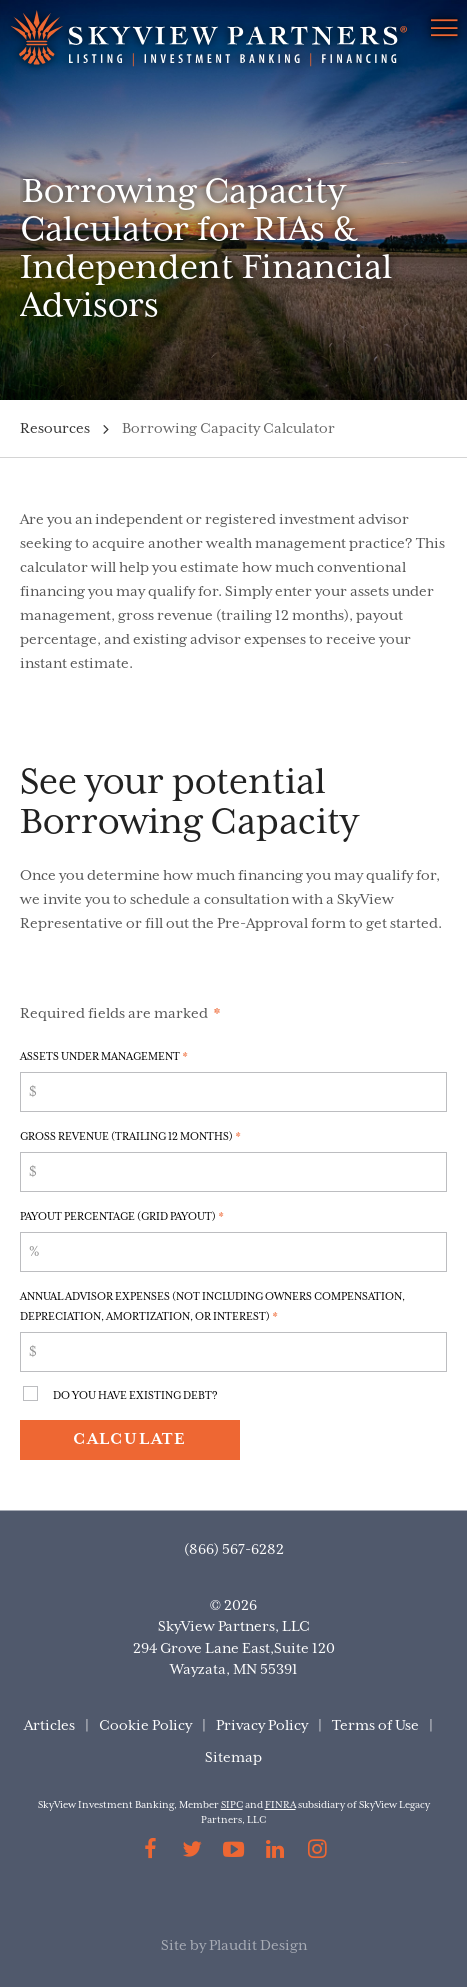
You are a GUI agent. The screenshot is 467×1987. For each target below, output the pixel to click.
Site (174, 1946)
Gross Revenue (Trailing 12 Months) (130, 1137)
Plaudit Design (258, 1946)
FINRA (280, 1805)
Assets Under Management (104, 1057)
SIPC (232, 1805)
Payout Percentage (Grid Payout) (122, 1217)
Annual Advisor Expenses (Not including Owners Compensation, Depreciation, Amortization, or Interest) (212, 1307)
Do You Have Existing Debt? (135, 1396)
